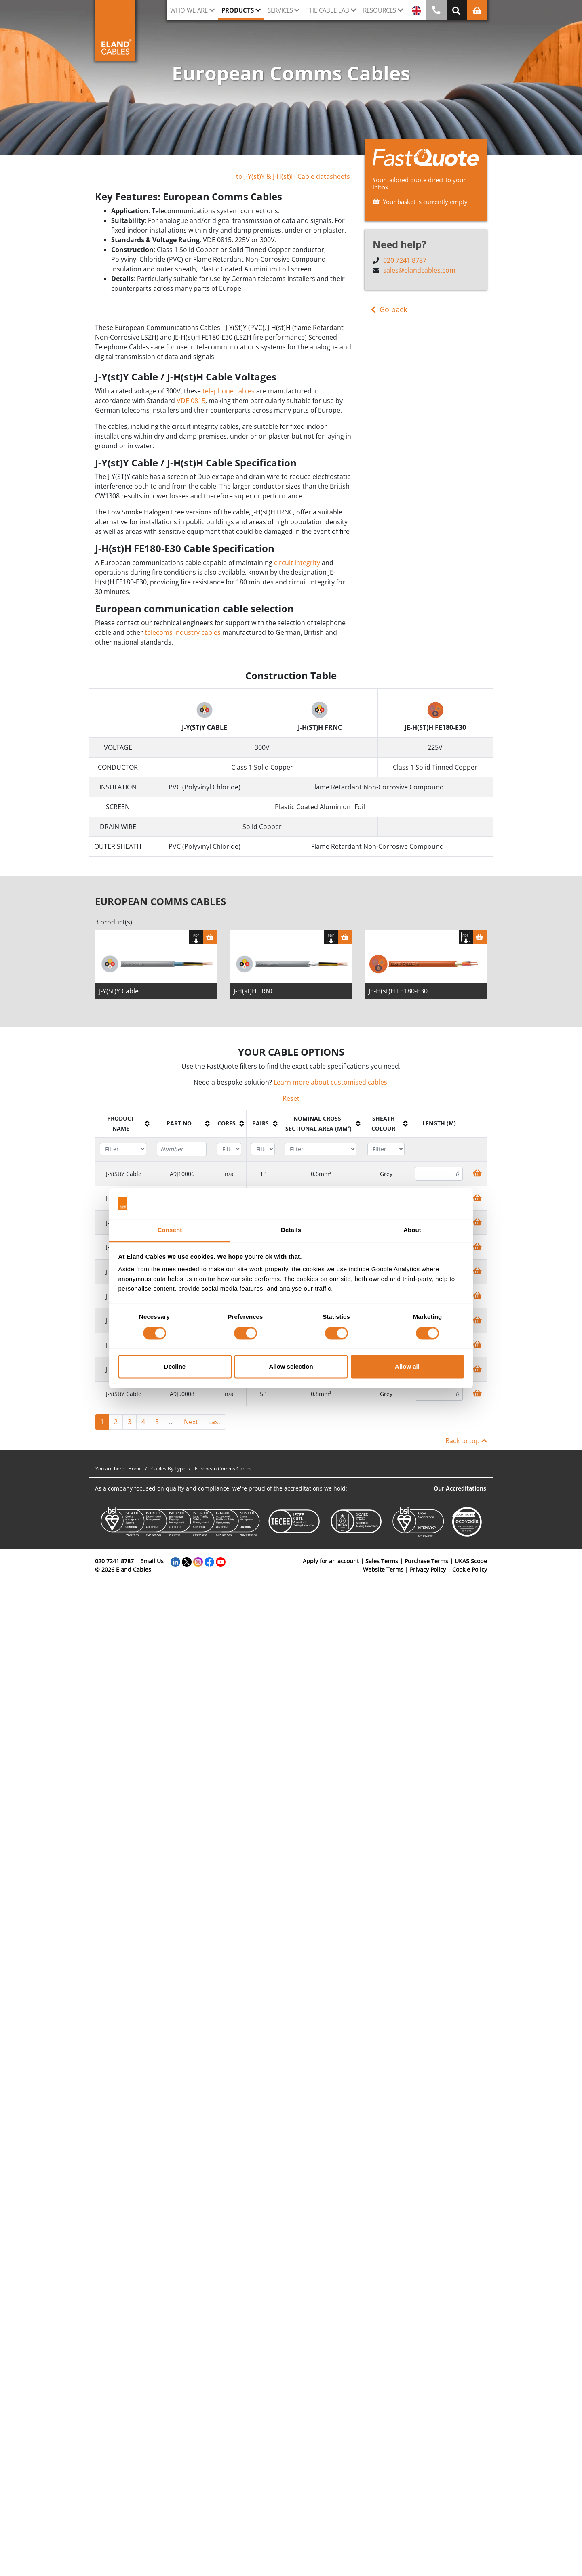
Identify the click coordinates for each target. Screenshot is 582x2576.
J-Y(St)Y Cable (119, 991)
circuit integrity (297, 562)
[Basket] (210, 937)
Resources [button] (379, 10)
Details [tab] (291, 1230)
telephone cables (228, 390)
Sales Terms (381, 1561)
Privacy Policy (428, 1569)
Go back (389, 309)
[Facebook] (209, 1561)
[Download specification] (196, 937)
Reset (291, 1098)
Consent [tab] (170, 1230)
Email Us (152, 1561)
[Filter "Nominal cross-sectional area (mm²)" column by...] (320, 1149)
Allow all (407, 1366)
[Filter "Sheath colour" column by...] (386, 1149)
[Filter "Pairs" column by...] (262, 1149)
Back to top (466, 1440)
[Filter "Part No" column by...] (182, 1149)
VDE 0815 (191, 400)
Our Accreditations (460, 1488)
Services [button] (280, 10)
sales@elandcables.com (419, 270)
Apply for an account (331, 1561)
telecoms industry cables (183, 632)
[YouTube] (221, 1561)
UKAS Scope (471, 1561)
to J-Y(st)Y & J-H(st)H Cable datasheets (293, 176)
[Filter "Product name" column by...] (123, 1149)
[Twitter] (187, 1561)
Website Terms (383, 1569)
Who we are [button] (189, 10)
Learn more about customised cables (330, 1082)
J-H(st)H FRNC (254, 991)
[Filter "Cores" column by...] (229, 1149)
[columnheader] (123, 1123)
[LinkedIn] (175, 1561)
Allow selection (291, 1366)
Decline (175, 1366)
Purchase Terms (426, 1561)
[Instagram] (198, 1561)
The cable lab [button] (327, 10)
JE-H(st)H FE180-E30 (398, 991)
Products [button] (237, 10)
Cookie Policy (469, 1569)
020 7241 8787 (404, 260)
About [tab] (412, 1230)
